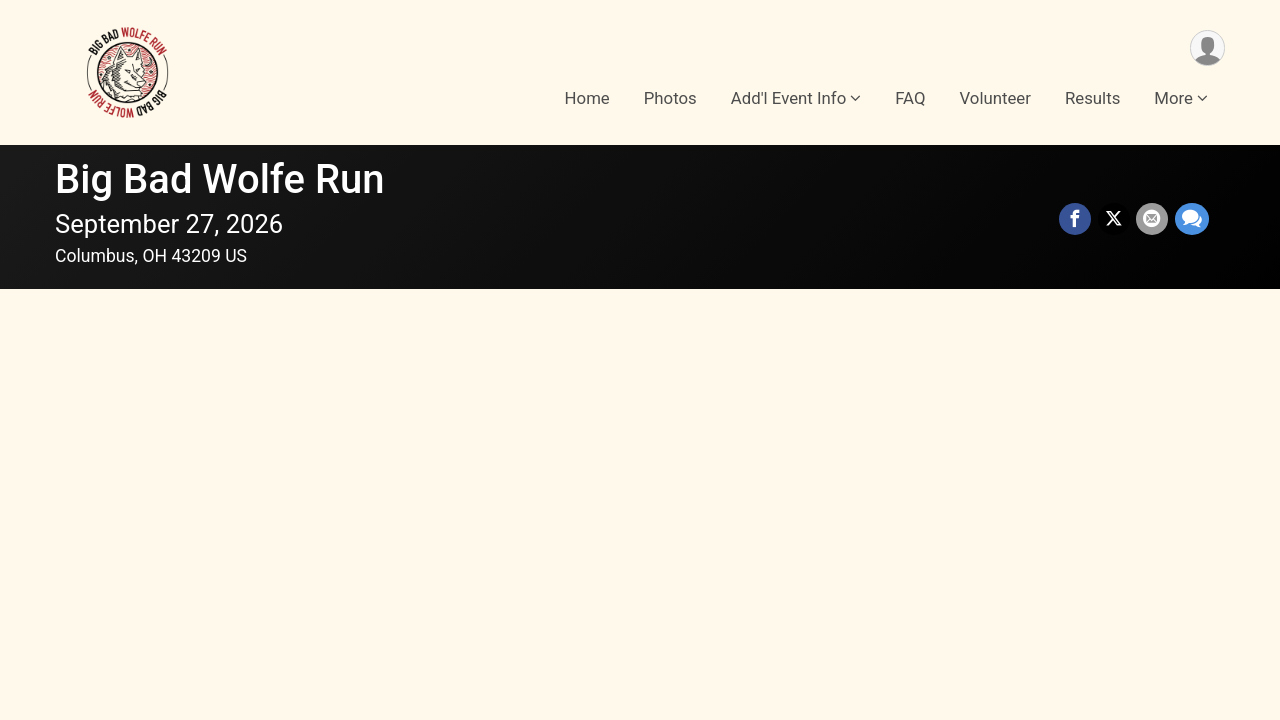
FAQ (910, 99)
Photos (670, 99)
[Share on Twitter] (1115, 220)
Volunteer (995, 99)
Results (1092, 99)
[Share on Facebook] (1077, 220)
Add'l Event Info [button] (788, 99)
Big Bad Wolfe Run (220, 179)
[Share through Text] (1192, 220)
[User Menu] (1206, 48)
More (1173, 99)
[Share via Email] (1153, 220)
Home (587, 99)
